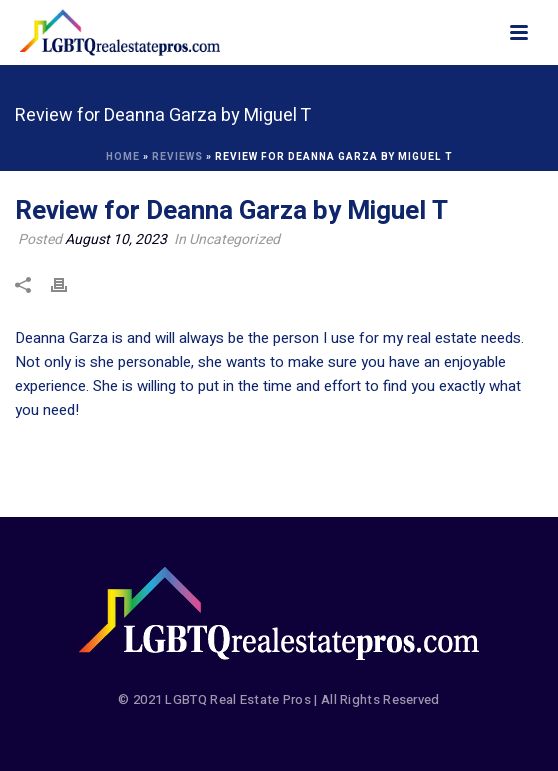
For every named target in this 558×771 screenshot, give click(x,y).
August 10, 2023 (116, 239)
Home (123, 157)
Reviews (177, 157)
